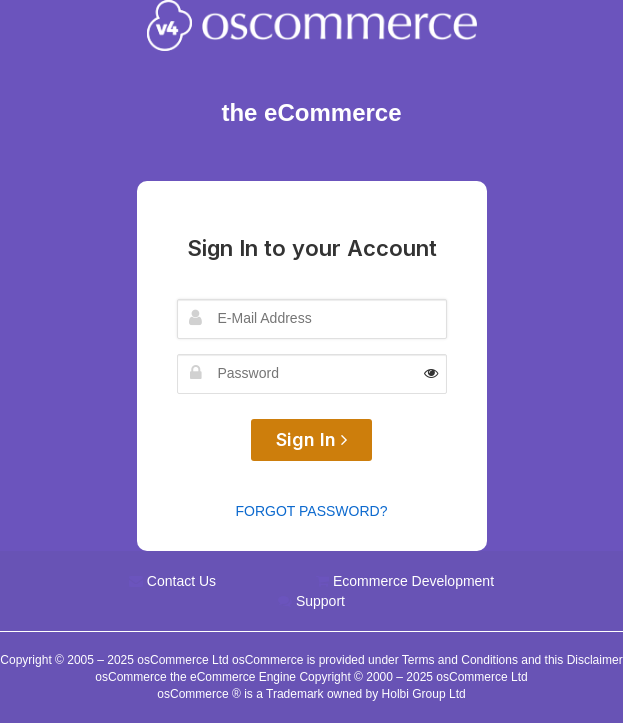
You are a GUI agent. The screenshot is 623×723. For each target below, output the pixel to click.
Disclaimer (595, 660)
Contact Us (181, 581)
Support (320, 601)
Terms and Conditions (460, 660)
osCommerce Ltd (184, 660)
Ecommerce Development (413, 581)
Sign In (311, 439)
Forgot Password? (312, 511)
